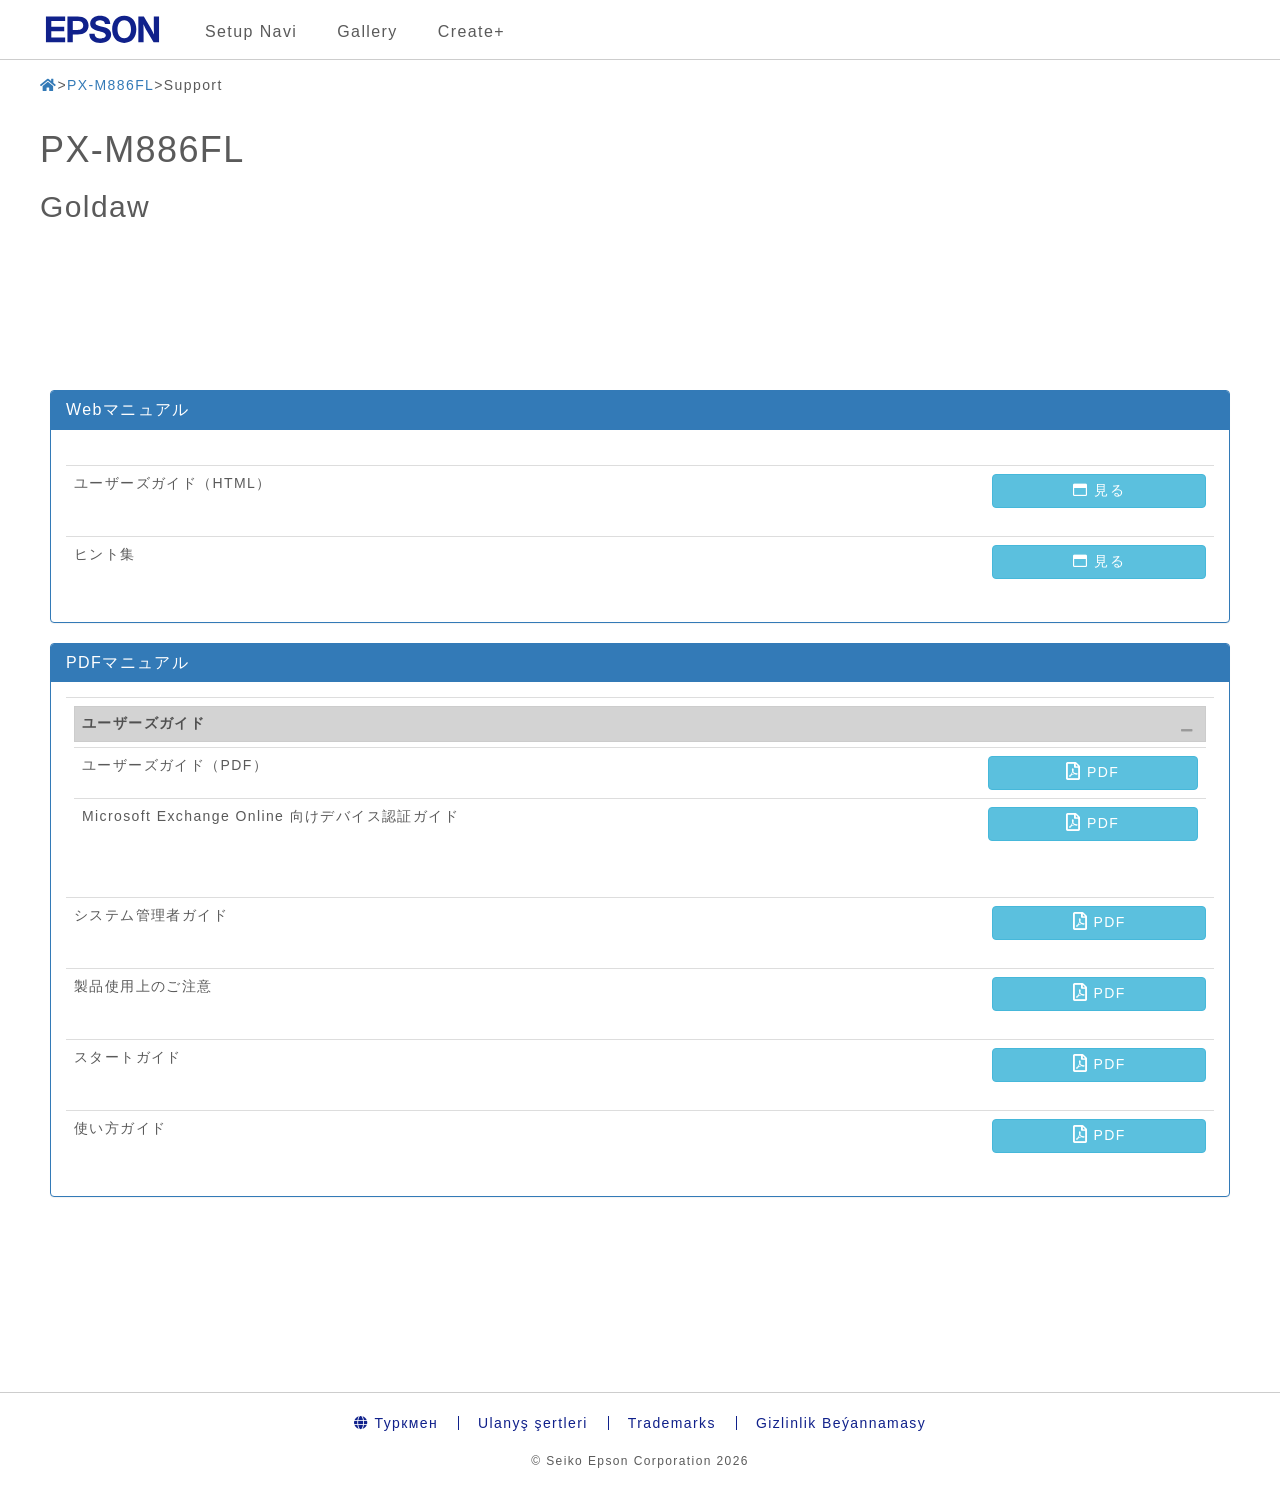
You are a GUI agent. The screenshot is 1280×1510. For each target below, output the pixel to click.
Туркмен (396, 1423)
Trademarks (672, 1423)
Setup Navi (251, 31)
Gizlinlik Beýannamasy (841, 1423)
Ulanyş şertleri (533, 1423)
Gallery (367, 31)
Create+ (471, 31)
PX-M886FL (110, 85)
